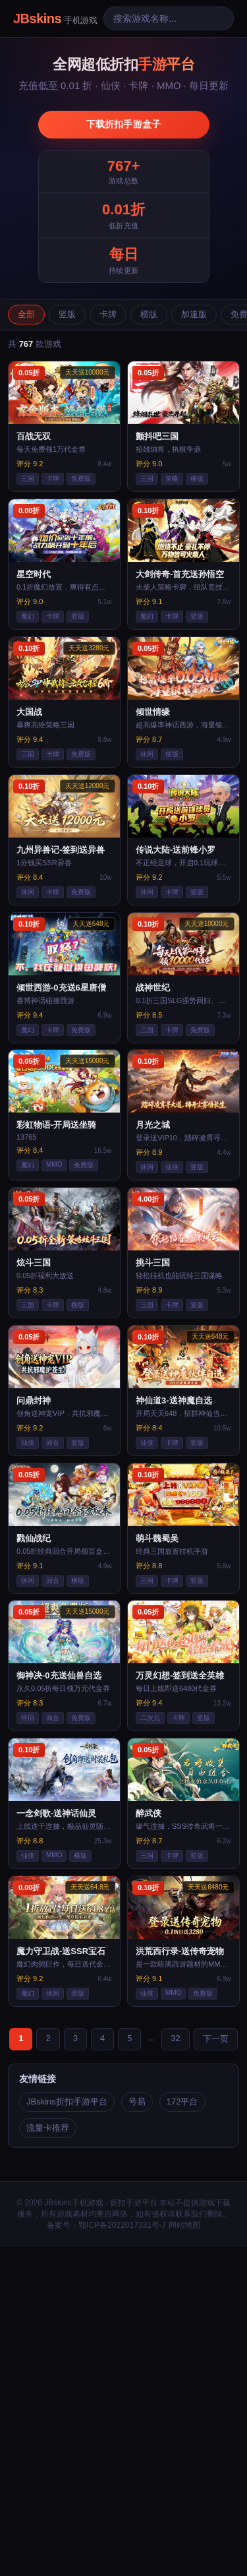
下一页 (216, 2039)
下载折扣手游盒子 (123, 124)
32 (175, 2038)
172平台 (182, 2101)
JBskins (55, 18)
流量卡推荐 (47, 2128)
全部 (26, 314)
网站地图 (184, 2225)
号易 (137, 2101)
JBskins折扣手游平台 (66, 2101)
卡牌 (108, 314)
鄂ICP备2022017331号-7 (122, 2225)
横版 (148, 314)
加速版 (194, 314)
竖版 (67, 314)
